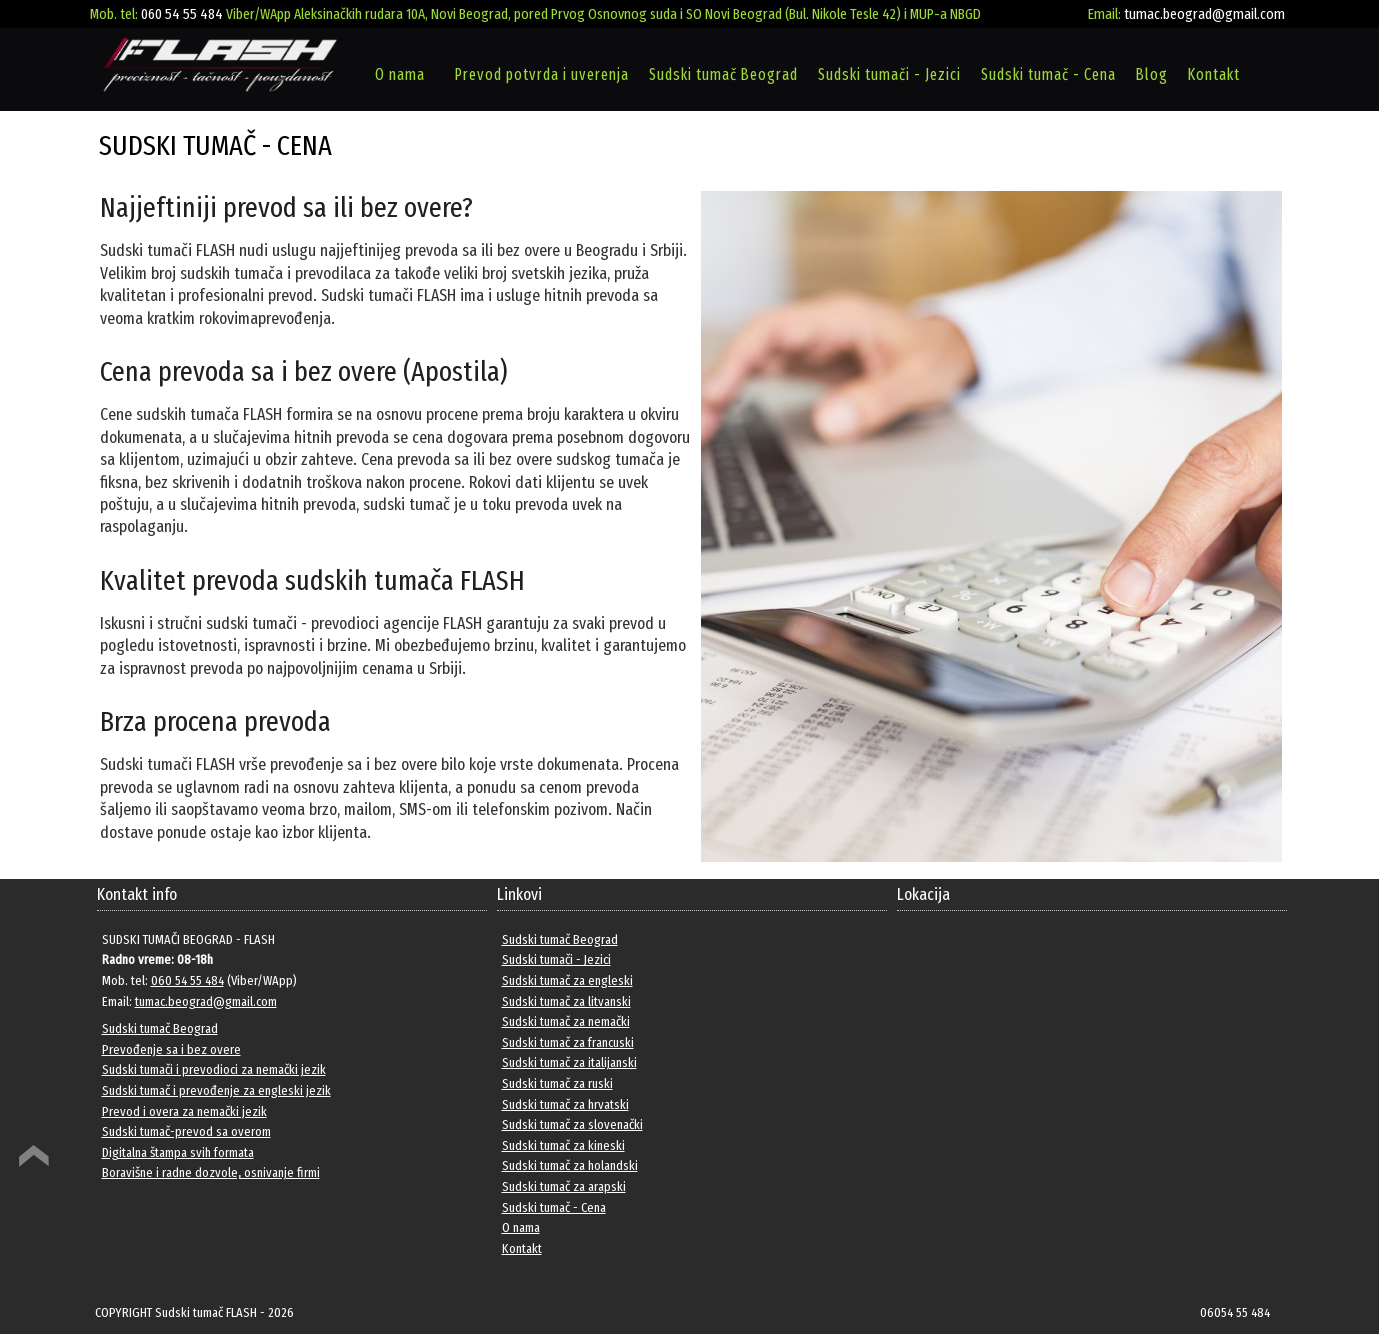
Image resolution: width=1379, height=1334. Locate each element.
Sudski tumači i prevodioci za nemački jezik (214, 1069)
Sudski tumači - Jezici (889, 74)
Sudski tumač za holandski (570, 1165)
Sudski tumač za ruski (557, 1083)
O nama (400, 74)
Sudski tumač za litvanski (566, 1001)
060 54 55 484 (182, 14)
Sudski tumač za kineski (563, 1145)
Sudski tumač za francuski (568, 1042)
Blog (1152, 74)
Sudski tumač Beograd (723, 74)
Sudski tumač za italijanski (569, 1062)
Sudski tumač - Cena (1048, 74)
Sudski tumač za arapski (564, 1186)
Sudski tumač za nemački (566, 1021)
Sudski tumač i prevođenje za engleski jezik (216, 1090)
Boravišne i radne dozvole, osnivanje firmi (211, 1172)
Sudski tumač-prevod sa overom (186, 1131)
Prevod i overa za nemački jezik (184, 1111)
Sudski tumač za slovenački (572, 1124)
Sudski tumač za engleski (567, 980)
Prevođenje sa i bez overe (171, 1049)
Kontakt (1214, 74)
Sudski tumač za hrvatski (565, 1104)
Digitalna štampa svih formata (178, 1152)
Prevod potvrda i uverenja (542, 74)
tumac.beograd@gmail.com (1204, 14)
